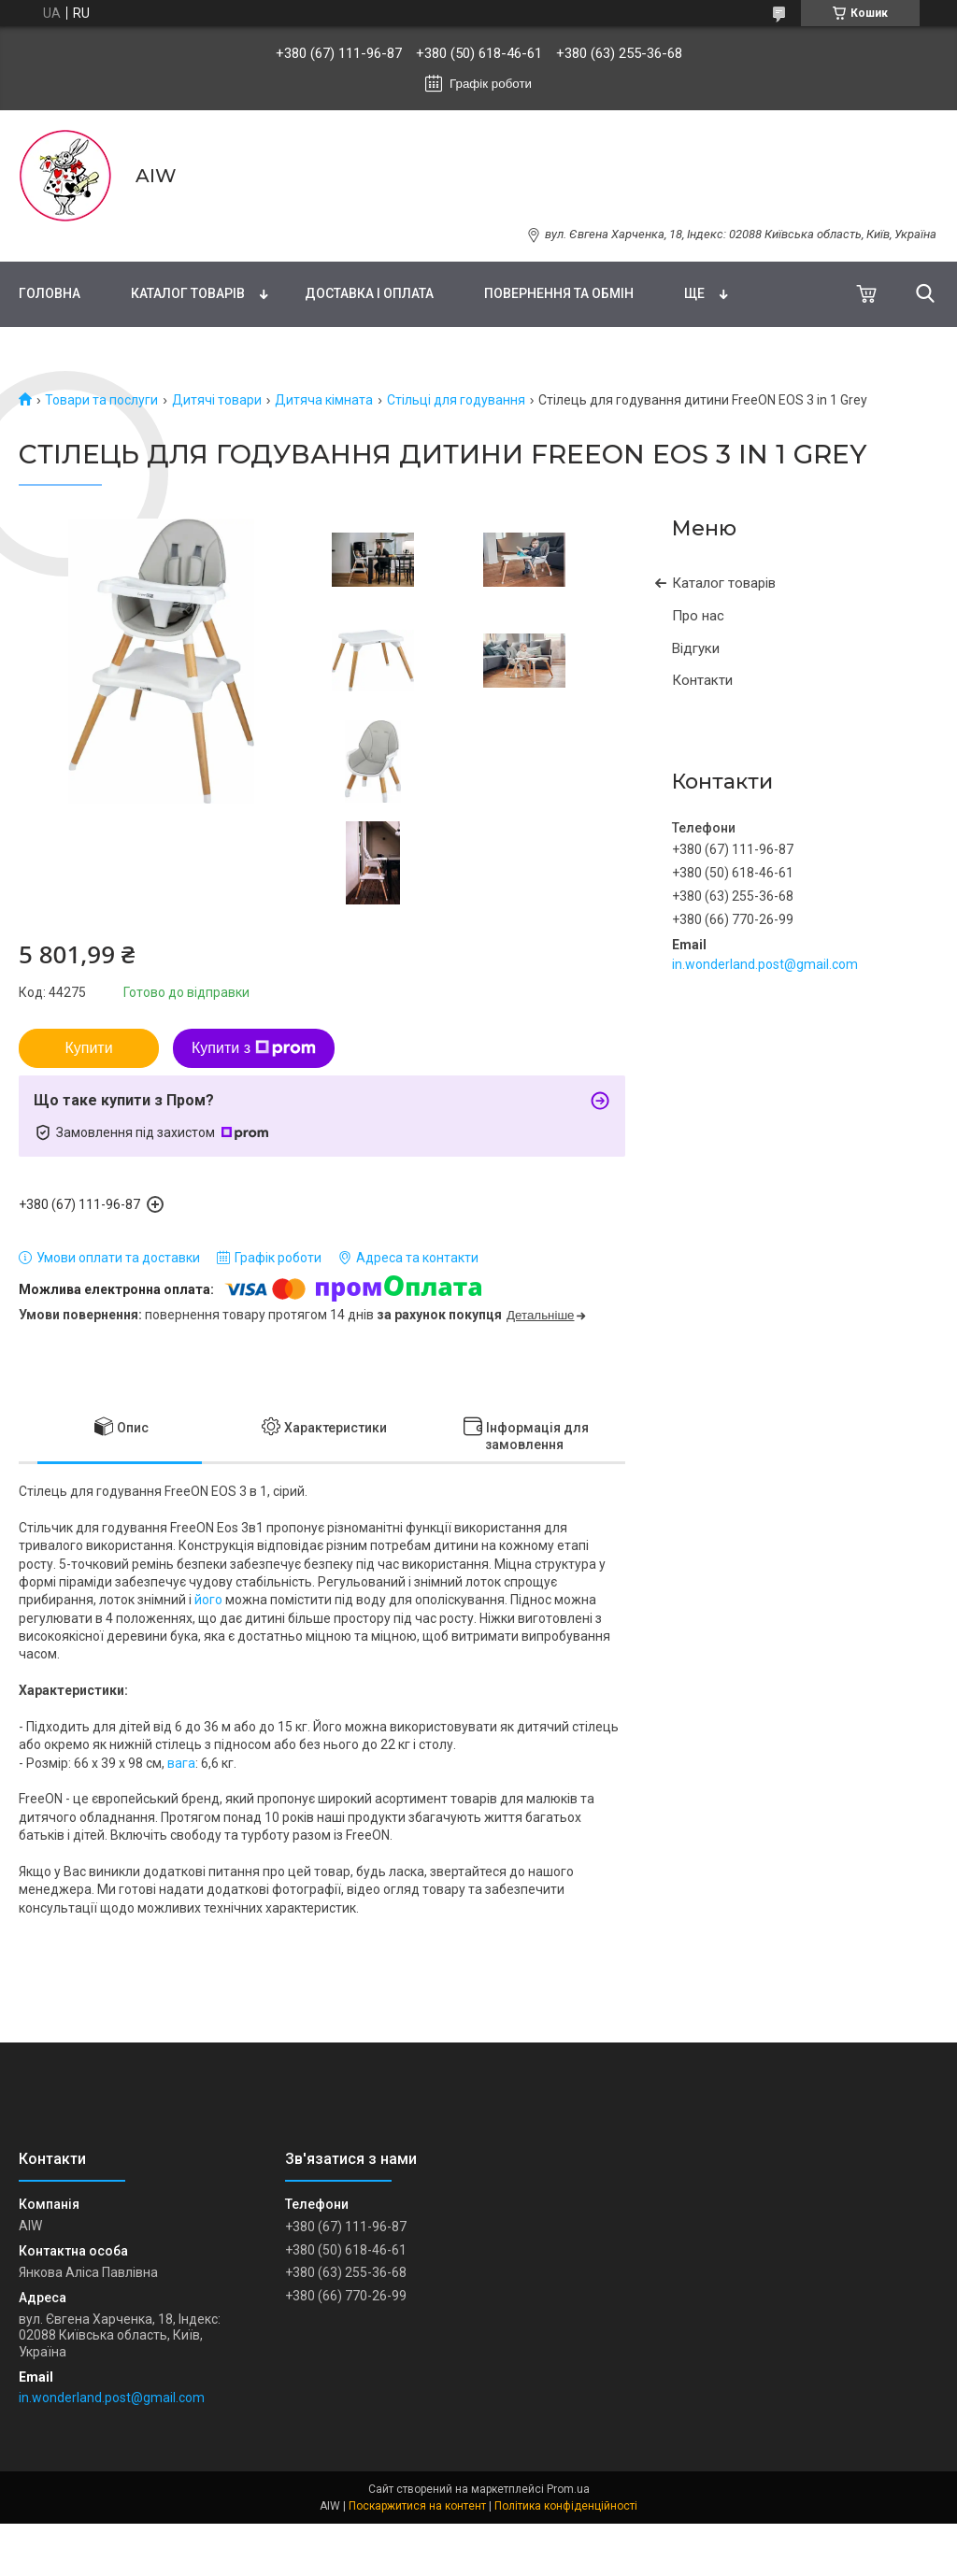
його (208, 1599)
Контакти (702, 680)
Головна (49, 293)
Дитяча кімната (324, 399)
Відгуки (696, 648)
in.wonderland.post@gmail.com (765, 964)
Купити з (254, 1048)
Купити (88, 1048)
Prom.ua (568, 2489)
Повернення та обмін (559, 293)
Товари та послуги (101, 399)
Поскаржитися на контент (417, 2505)
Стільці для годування (456, 399)
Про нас (698, 615)
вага (181, 1763)
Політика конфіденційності (565, 2505)
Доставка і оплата (369, 293)
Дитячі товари (217, 399)
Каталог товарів (188, 293)
